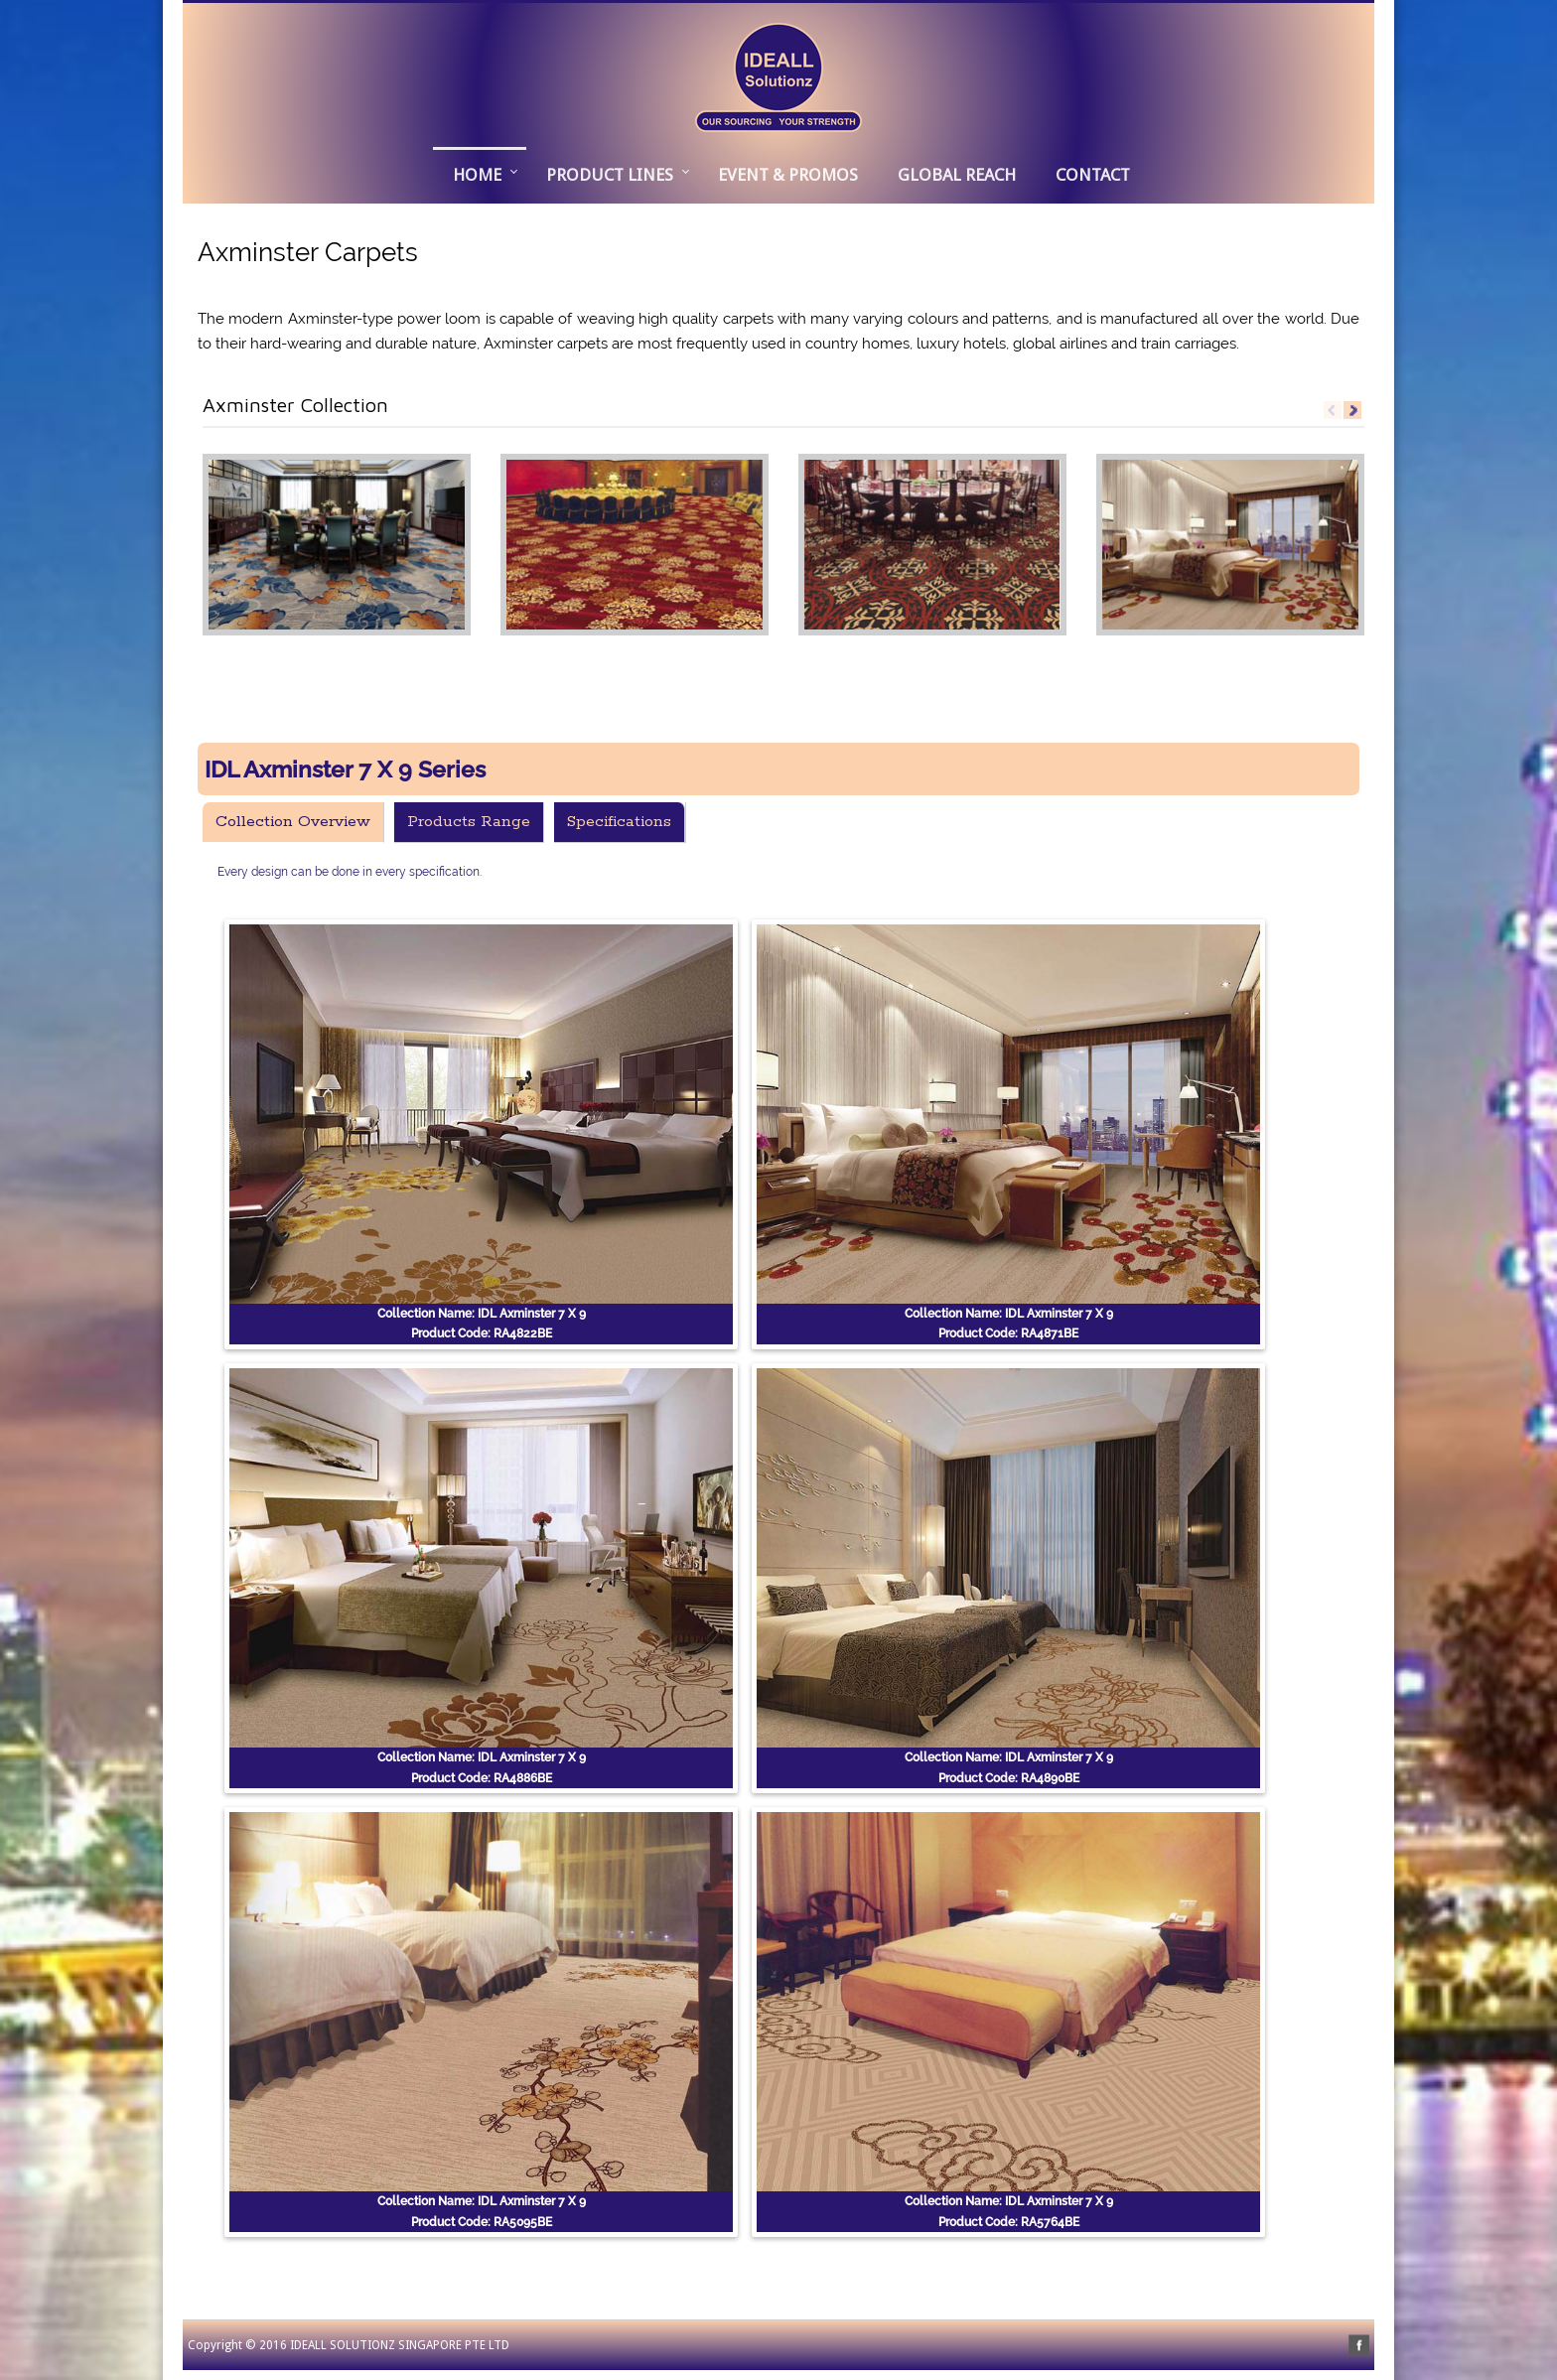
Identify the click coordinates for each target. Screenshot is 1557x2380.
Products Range (468, 821)
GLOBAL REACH (957, 175)
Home (477, 175)
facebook (1358, 2345)
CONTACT (1093, 175)
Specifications (619, 821)
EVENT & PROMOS (788, 175)
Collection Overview (292, 821)
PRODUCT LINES (609, 175)
